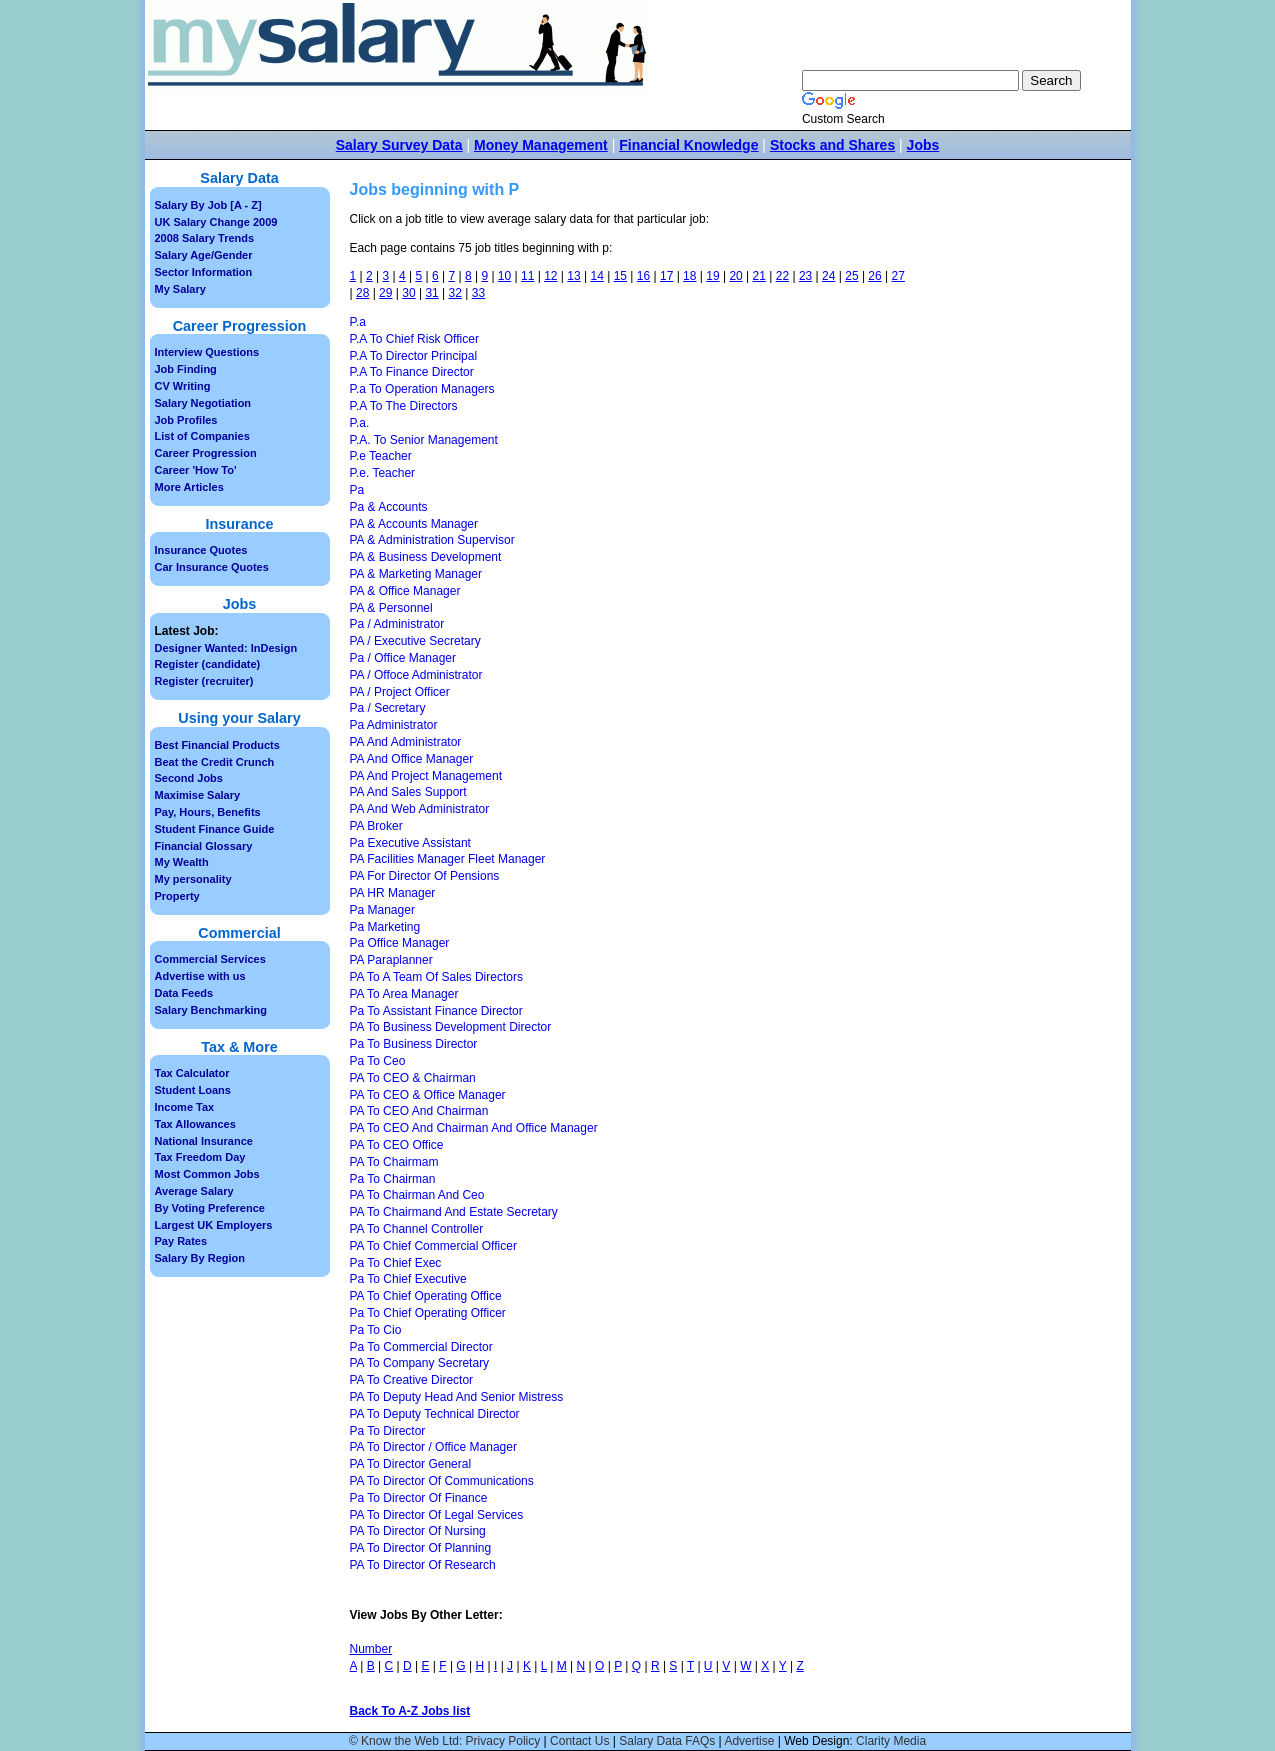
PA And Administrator (406, 742)
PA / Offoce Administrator (416, 675)
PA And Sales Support (408, 792)
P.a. (360, 423)
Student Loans (193, 1090)
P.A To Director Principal (414, 356)
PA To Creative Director (412, 1380)
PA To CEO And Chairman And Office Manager (474, 1128)
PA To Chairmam (394, 1162)
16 (643, 276)
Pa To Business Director (414, 1044)
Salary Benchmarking (211, 1010)
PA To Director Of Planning (421, 1548)
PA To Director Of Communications (442, 1481)
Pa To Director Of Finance (419, 1498)
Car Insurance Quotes (212, 567)
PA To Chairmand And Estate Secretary (454, 1212)
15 (620, 276)
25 (851, 276)
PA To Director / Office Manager (433, 1447)
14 (596, 276)
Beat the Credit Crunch (215, 762)
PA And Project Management (426, 776)
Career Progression (206, 453)
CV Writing (183, 386)
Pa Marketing (385, 927)
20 (735, 276)
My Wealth (182, 862)
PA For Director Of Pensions (425, 876)
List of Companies (202, 436)
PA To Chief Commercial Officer (433, 1246)
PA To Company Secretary (420, 1363)
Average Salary (194, 1191)
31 (431, 293)
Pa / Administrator (397, 624)
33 (478, 293)
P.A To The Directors (404, 406)
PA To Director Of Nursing (418, 1531)
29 (385, 293)
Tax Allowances (195, 1124)
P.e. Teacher (383, 473)
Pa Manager (382, 910)
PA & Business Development (426, 557)
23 (805, 276)
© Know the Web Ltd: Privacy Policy (444, 1741)
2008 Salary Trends (205, 238)
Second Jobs (189, 778)
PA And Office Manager (412, 759)
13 (573, 276)
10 (504, 276)
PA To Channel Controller (417, 1229)
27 (898, 276)
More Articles (189, 487)
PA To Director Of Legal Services (437, 1515)
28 (362, 293)
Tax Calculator (192, 1073)
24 (828, 276)
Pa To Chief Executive (408, 1279)
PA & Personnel (391, 608)
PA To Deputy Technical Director (435, 1414)
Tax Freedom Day (200, 1157)
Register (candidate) (208, 664)
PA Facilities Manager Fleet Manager (448, 859)
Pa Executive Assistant (410, 843)
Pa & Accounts (389, 507)
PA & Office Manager (405, 591)
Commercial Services (210, 959)
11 (527, 276)
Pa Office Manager (400, 943)
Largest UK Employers (214, 1225)
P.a (358, 322)
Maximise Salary (198, 795)
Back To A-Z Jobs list (410, 1711)
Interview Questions (207, 352)
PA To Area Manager (404, 994)
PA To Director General (411, 1464)
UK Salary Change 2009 (216, 222)
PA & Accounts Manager (414, 524)
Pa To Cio (376, 1330)
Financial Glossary (204, 846)
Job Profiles (186, 420)
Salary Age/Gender (204, 255)
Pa (357, 490)
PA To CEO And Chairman (419, 1111)
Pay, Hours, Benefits (208, 812)
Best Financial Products (217, 745)
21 (759, 276)
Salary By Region (200, 1258)
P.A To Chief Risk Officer (414, 339)
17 (666, 276)
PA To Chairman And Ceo (417, 1195)
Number (371, 1649)
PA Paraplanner (391, 960)
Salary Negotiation (203, 403)
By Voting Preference (210, 1208)
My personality (193, 879)
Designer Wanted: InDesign (226, 648)
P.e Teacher (381, 456)
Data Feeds (184, 993)
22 (782, 276)
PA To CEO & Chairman (413, 1078)
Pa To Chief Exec (396, 1263)
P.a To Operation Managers (422, 389)
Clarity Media (891, 1741)
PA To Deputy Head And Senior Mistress (457, 1397)
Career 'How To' (196, 470)
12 (550, 276)
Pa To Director (388, 1431)
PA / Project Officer (400, 692)
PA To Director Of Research (423, 1565)
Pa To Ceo (378, 1061)
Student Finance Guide (215, 829)
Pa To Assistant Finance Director (436, 1011)
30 (408, 293)
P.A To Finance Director (412, 372)
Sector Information (204, 272)
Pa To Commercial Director (421, 1347)
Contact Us (579, 1741)
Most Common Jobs (207, 1174)
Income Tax (185, 1107)
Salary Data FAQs (667, 1741)
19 (712, 276)
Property (177, 896)
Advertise (749, 1741)
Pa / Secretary (388, 708)
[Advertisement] (994, 520)
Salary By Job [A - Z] (208, 205)
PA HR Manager (393, 893)
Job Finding (186, 369)
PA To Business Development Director (451, 1027)
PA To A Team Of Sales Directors (436, 977)
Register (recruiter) (204, 681)
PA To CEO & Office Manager (428, 1095)
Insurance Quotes (201, 550)
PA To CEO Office (397, 1145)
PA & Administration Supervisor (432, 540)
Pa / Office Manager (403, 658)
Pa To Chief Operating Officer (428, 1313)
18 (689, 276)
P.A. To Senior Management (424, 440)
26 (874, 276)
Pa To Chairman (393, 1179)
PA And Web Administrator (420, 809)
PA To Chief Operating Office (426, 1296)
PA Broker (376, 826)
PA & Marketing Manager (416, 574)
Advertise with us (200, 976)
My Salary (180, 289)
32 (455, 293)
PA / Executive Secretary (415, 641)
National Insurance (204, 1141)
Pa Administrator (394, 725)
